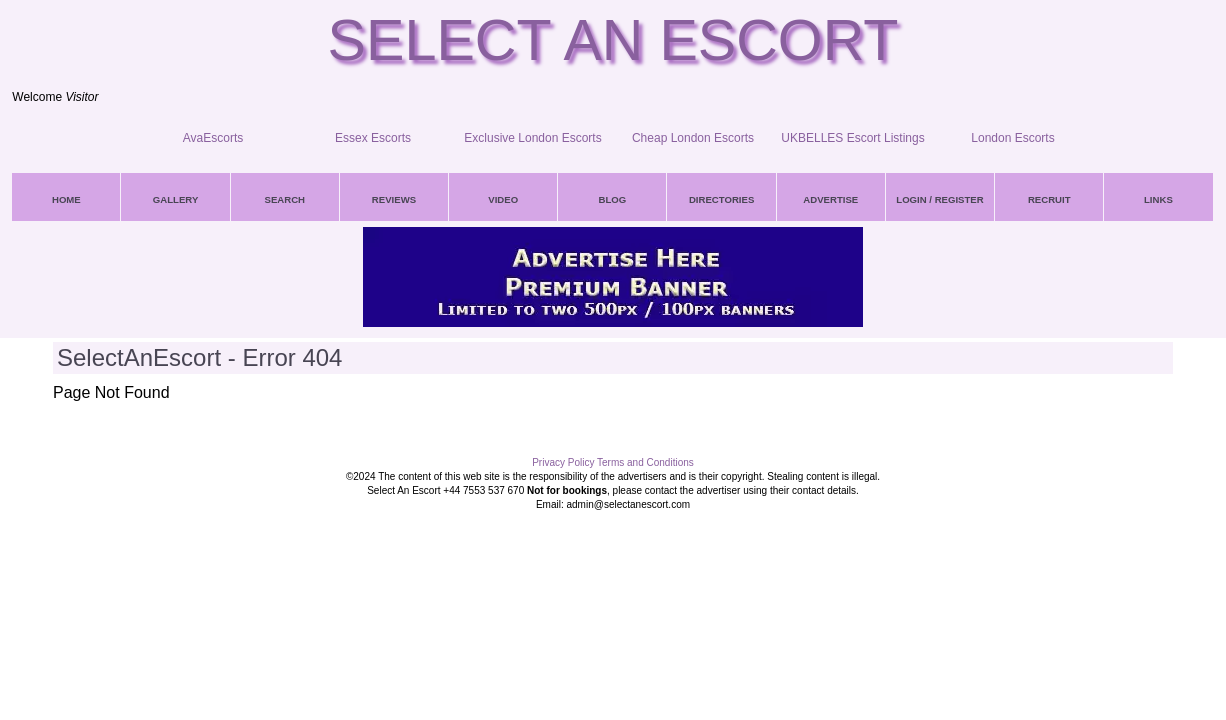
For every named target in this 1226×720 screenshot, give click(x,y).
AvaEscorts (213, 138)
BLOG (613, 199)
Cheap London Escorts (693, 138)
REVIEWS (394, 199)
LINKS (1158, 199)
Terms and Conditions (645, 462)
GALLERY (175, 199)
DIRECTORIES (721, 199)
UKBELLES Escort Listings (852, 138)
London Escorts (1012, 138)
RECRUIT (1049, 199)
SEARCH (285, 199)
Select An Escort (613, 40)
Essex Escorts (373, 138)
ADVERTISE (830, 199)
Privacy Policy (563, 462)
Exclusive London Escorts (532, 138)
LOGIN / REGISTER (939, 199)
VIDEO (503, 199)
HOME (66, 199)
